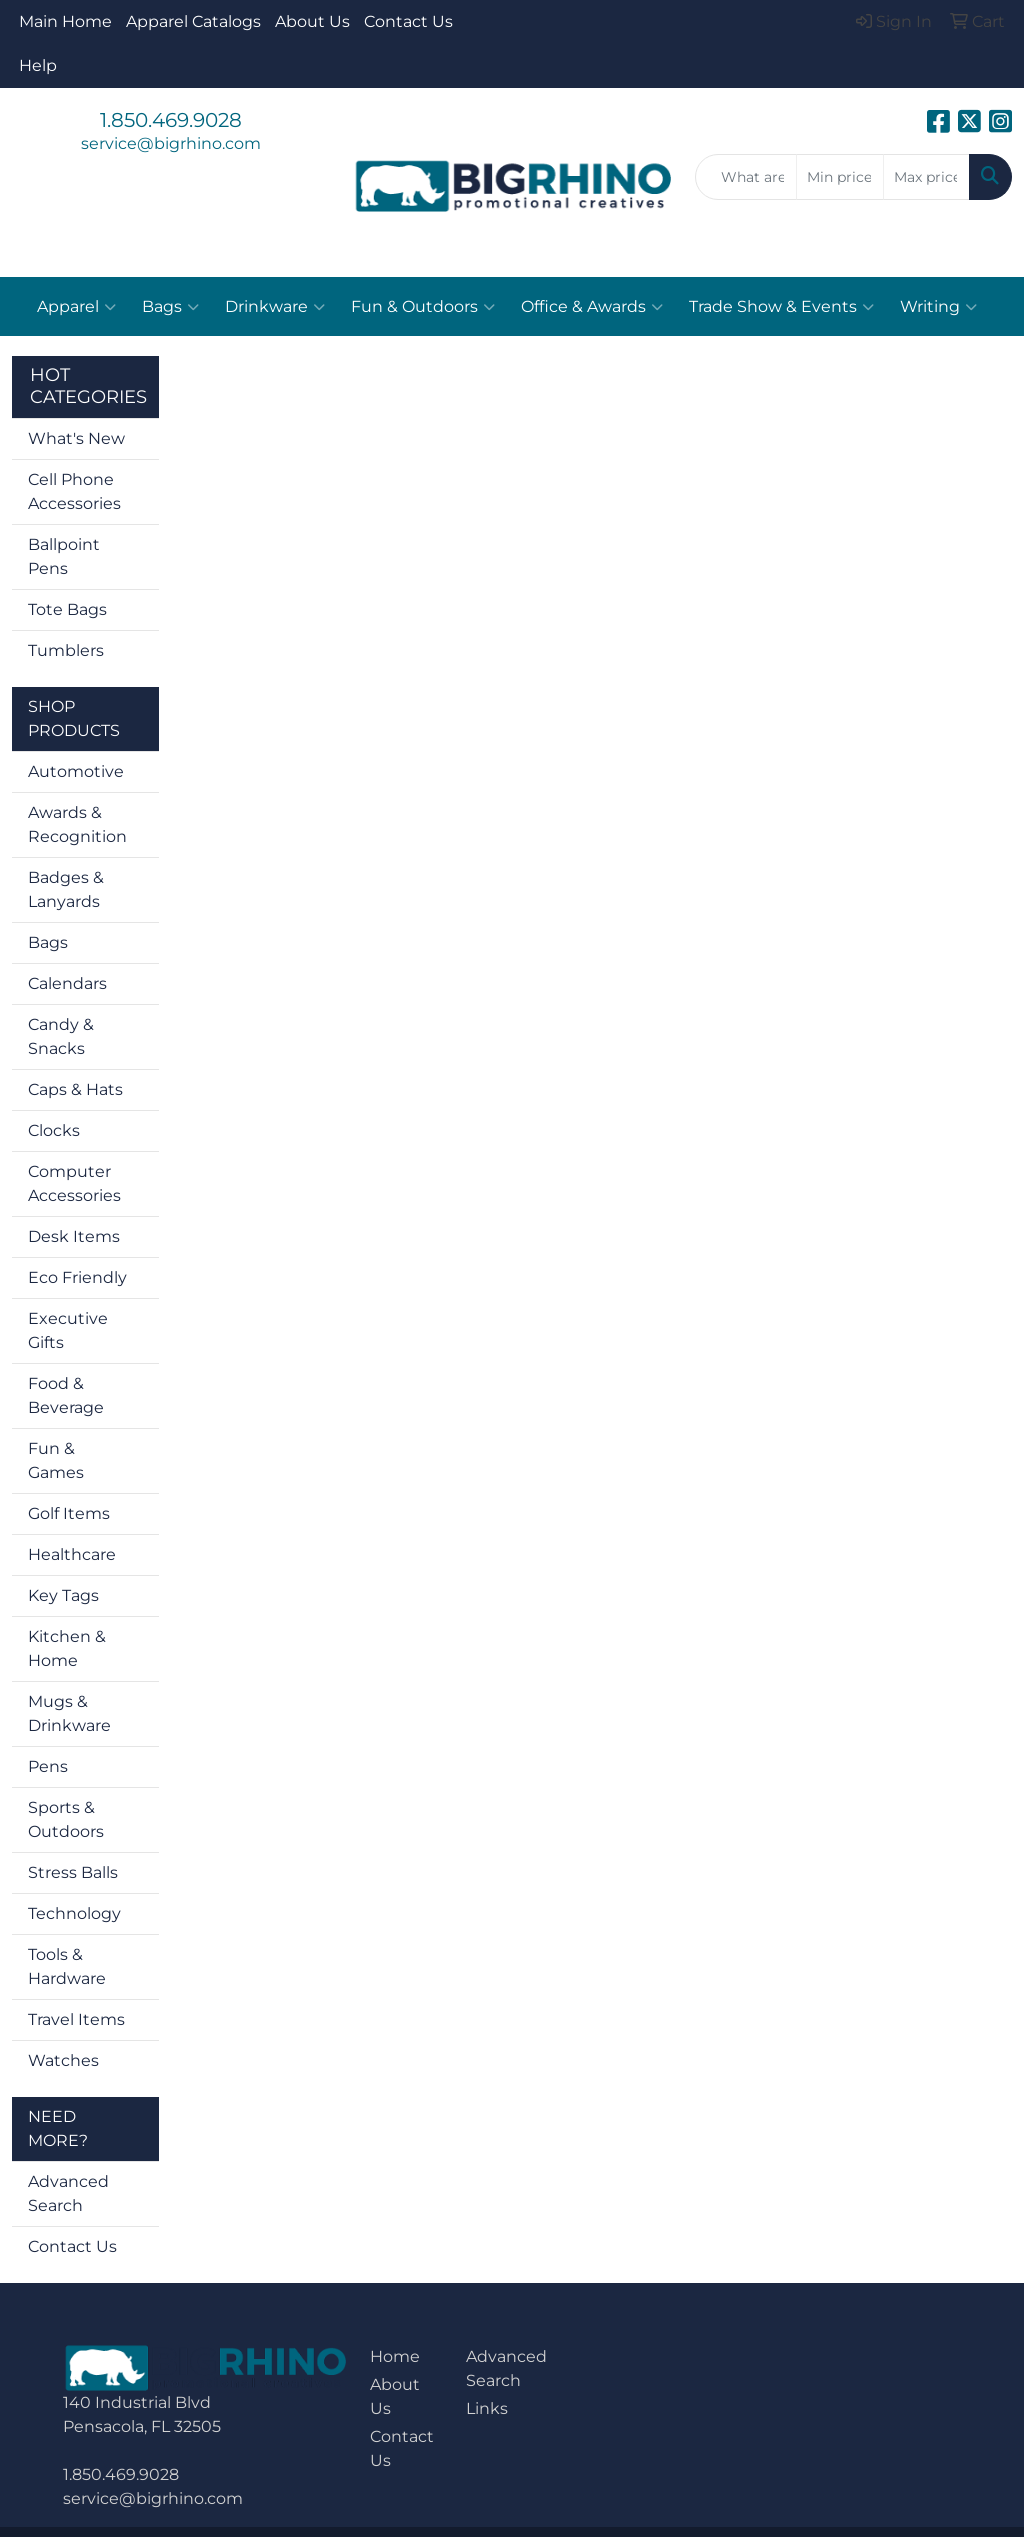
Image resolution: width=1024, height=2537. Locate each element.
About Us (312, 21)
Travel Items (76, 2019)
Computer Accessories (74, 1183)
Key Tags (63, 1595)
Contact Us (408, 21)
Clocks (54, 1130)
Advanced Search (68, 2193)
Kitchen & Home (67, 1648)
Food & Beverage (66, 1395)
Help (38, 65)
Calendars (67, 983)
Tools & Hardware (67, 1966)
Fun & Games (56, 1460)
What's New (76, 438)
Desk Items (74, 1236)
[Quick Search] (746, 177)
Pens (48, 1766)
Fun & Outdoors (423, 307)
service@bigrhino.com (171, 143)
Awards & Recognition (77, 824)
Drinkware (275, 307)
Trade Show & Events (781, 307)
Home (395, 2356)
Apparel (76, 307)
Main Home (65, 21)
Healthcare (72, 1554)
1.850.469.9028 (171, 120)
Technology (74, 1913)
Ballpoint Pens (64, 556)
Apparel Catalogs (193, 21)
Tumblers (66, 650)
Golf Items (69, 1513)
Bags (170, 307)
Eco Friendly (77, 1277)
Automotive (76, 771)
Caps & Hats (75, 1089)
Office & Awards (592, 307)
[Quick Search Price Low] (839, 177)
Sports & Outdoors (66, 1819)
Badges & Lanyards (66, 889)
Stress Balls (73, 1872)
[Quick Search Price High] (926, 177)
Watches (63, 2060)
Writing (938, 307)
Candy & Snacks (61, 1036)
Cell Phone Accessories (74, 491)
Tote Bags (67, 609)
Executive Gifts (68, 1330)
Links (487, 2408)
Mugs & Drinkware (69, 1713)
